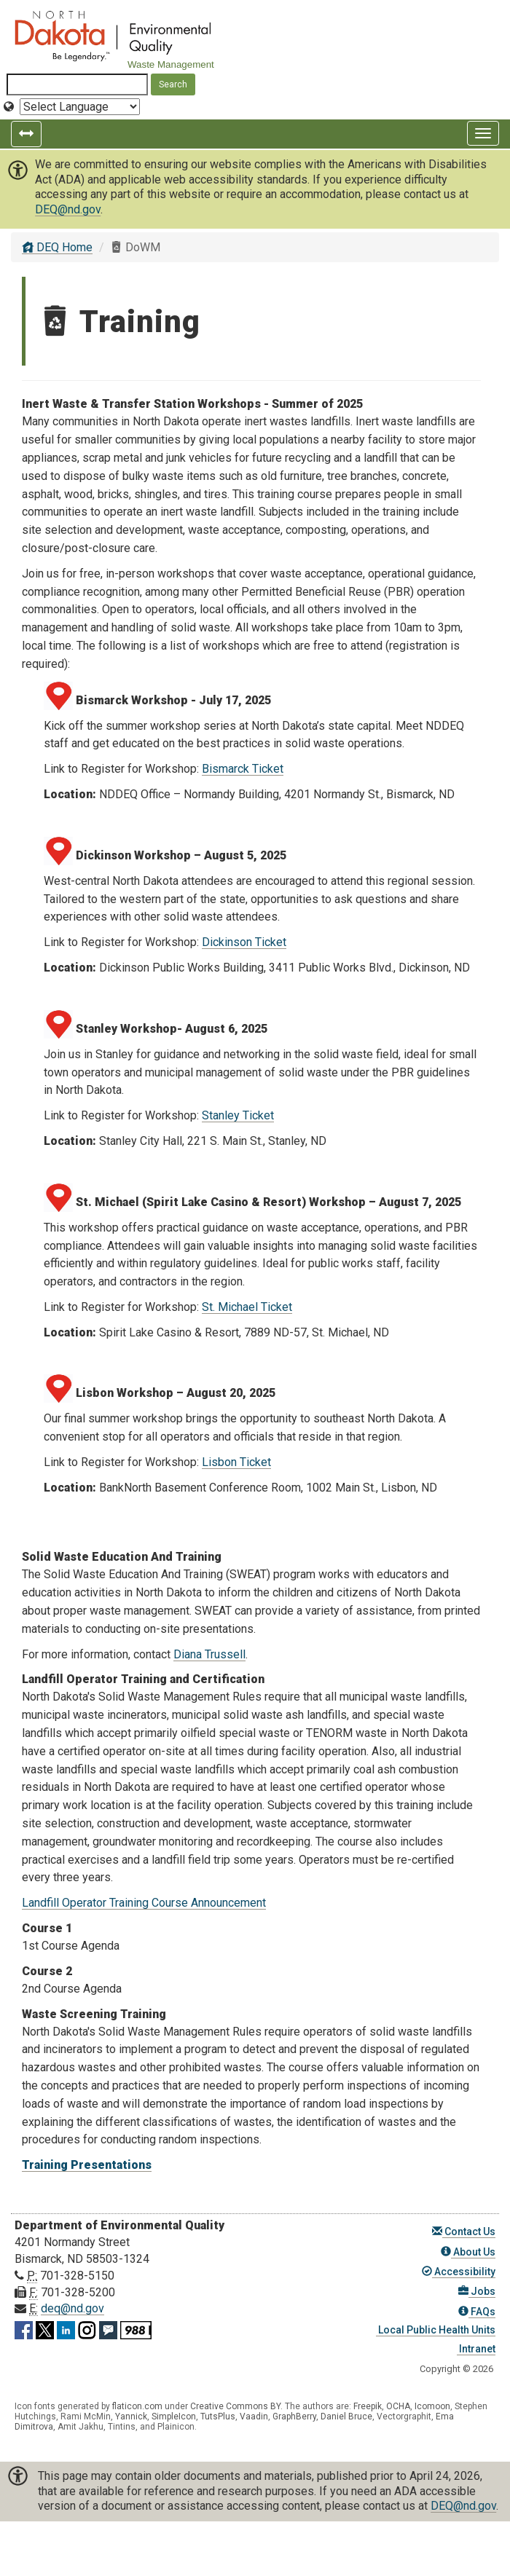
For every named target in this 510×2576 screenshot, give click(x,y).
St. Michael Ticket (247, 1307)
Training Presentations (87, 2165)
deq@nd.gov (72, 2308)
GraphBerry (294, 2416)
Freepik (367, 2406)
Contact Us (463, 2231)
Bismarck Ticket (242, 769)
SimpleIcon (174, 2416)
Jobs (476, 2291)
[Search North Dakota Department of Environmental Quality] (77, 84)
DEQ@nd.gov (68, 209)
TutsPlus (217, 2416)
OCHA (398, 2406)
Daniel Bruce (346, 2416)
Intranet (476, 2349)
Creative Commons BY (235, 2406)
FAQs (476, 2311)
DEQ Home (57, 247)
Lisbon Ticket (236, 1462)
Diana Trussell (209, 1654)
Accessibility (458, 2271)
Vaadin (254, 2416)
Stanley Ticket (238, 1115)
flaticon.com (137, 2406)
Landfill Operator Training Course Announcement (144, 1903)
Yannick (131, 2416)
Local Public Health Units (435, 2330)
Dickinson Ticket (244, 942)
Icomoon (432, 2406)
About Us (468, 2252)
